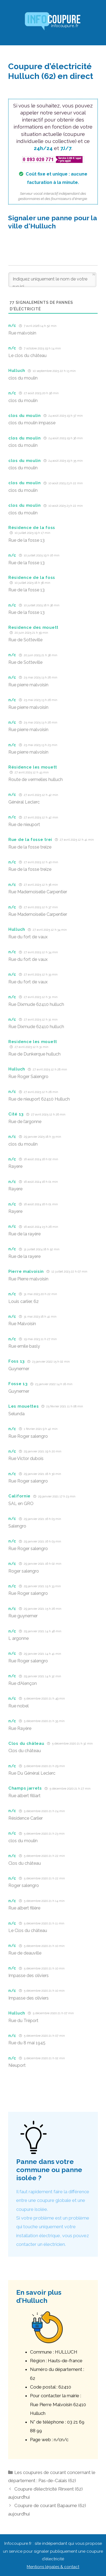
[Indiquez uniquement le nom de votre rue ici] (52, 279)
